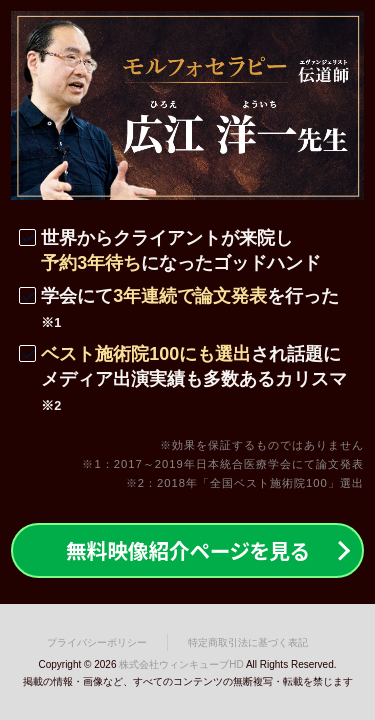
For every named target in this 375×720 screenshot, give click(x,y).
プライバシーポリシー (97, 642)
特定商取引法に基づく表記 (248, 642)
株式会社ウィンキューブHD (181, 664)
